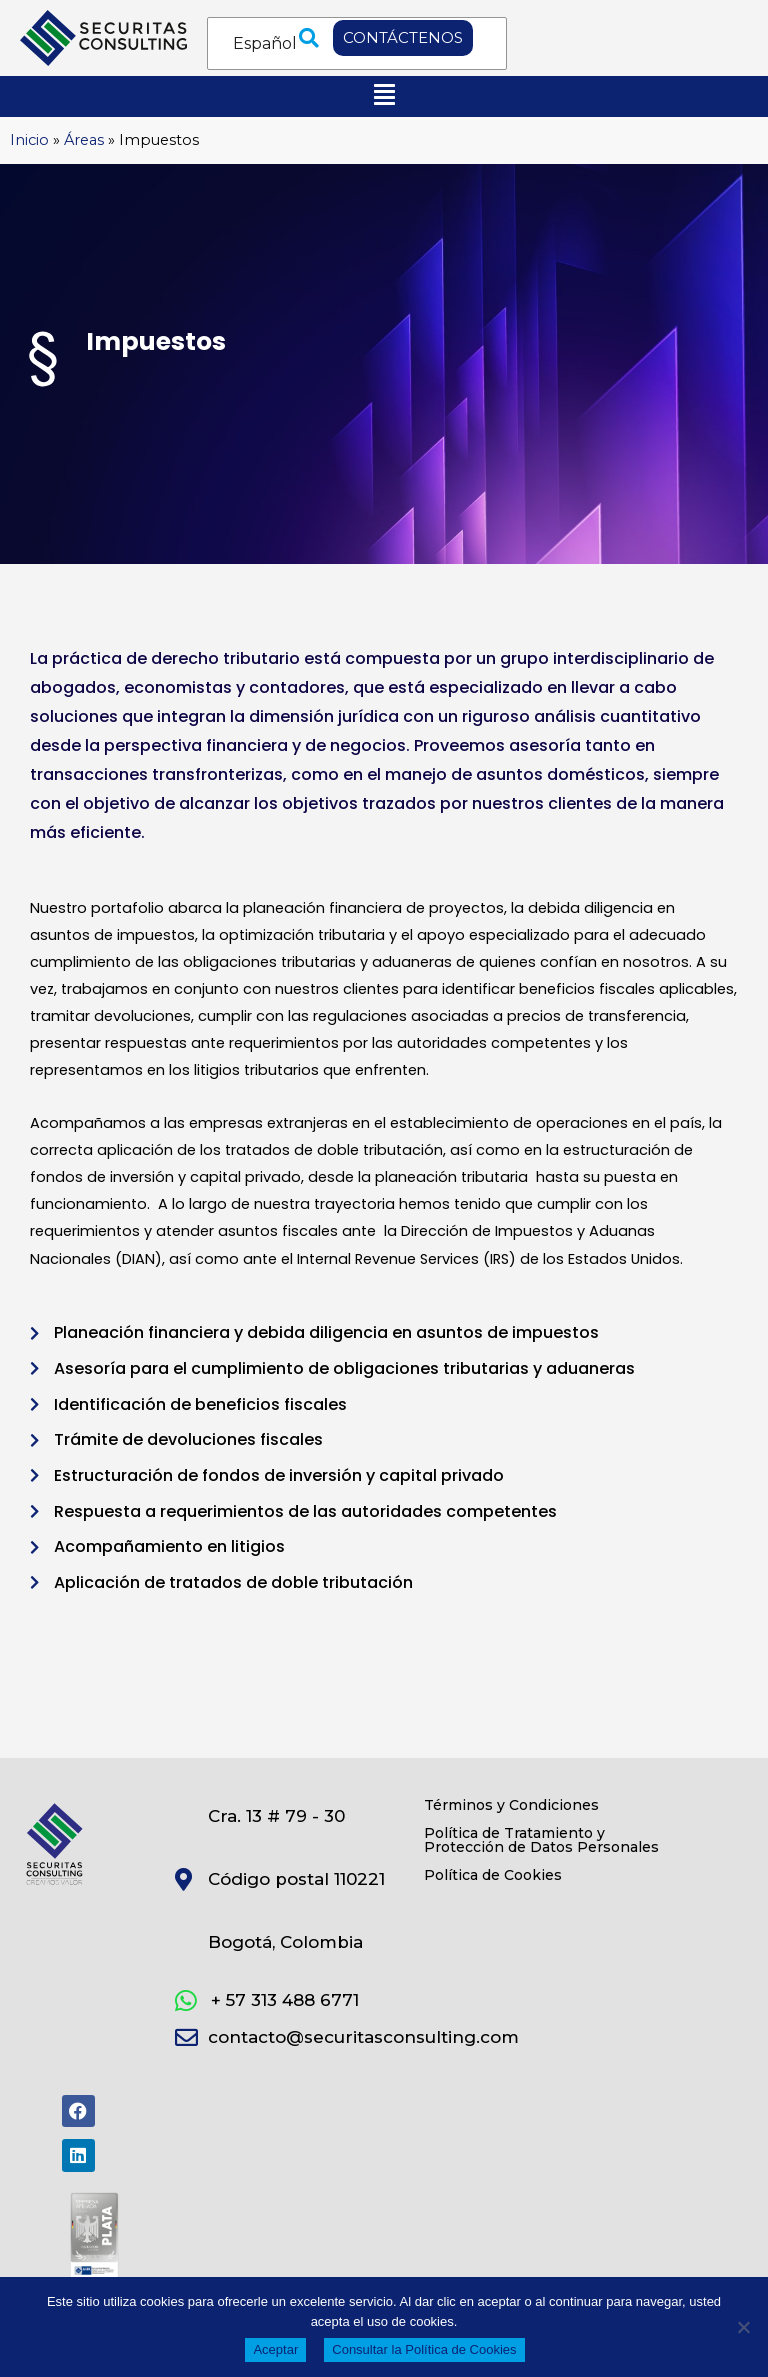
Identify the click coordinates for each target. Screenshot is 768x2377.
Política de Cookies (493, 1875)
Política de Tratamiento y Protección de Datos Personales (541, 1840)
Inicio (29, 140)
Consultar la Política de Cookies (424, 2349)
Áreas (84, 140)
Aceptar (275, 2349)
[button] (309, 38)
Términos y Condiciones (511, 1805)
